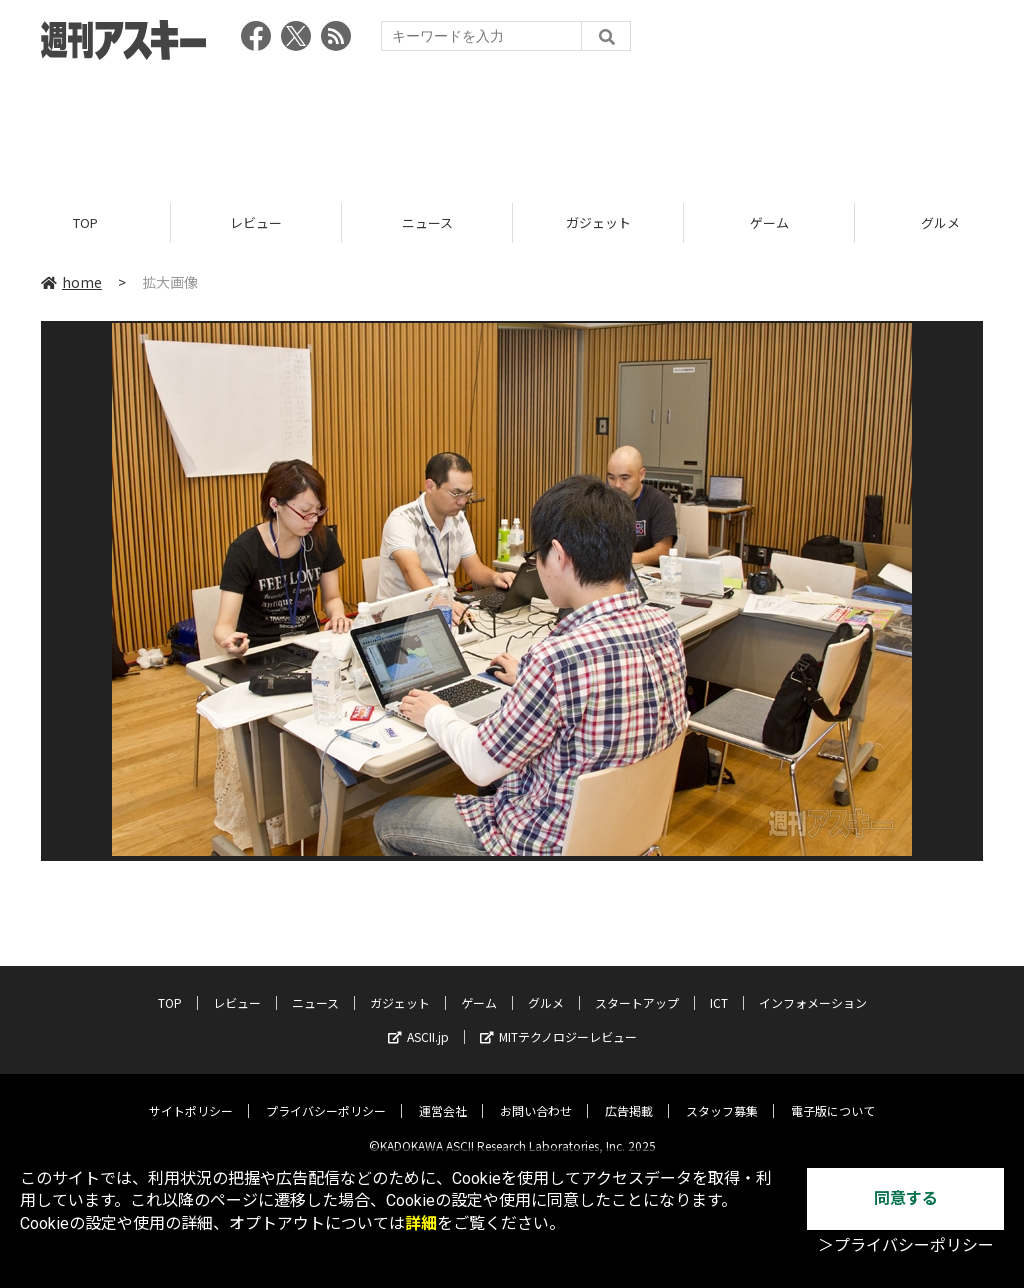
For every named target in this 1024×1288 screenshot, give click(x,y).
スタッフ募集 (722, 1095)
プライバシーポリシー (326, 1095)
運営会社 (443, 1095)
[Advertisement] (512, 125)
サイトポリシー (191, 1095)
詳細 (421, 1223)
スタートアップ (637, 987)
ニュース (427, 222)
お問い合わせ (536, 1095)
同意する (906, 1198)
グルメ (546, 987)
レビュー (256, 222)
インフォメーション (813, 987)
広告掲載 (629, 1095)
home (71, 282)
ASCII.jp (418, 1021)
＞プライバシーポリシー (906, 1245)
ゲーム (769, 222)
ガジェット (598, 222)
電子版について (833, 1095)
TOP (85, 222)
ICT (719, 987)
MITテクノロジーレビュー (558, 1021)
